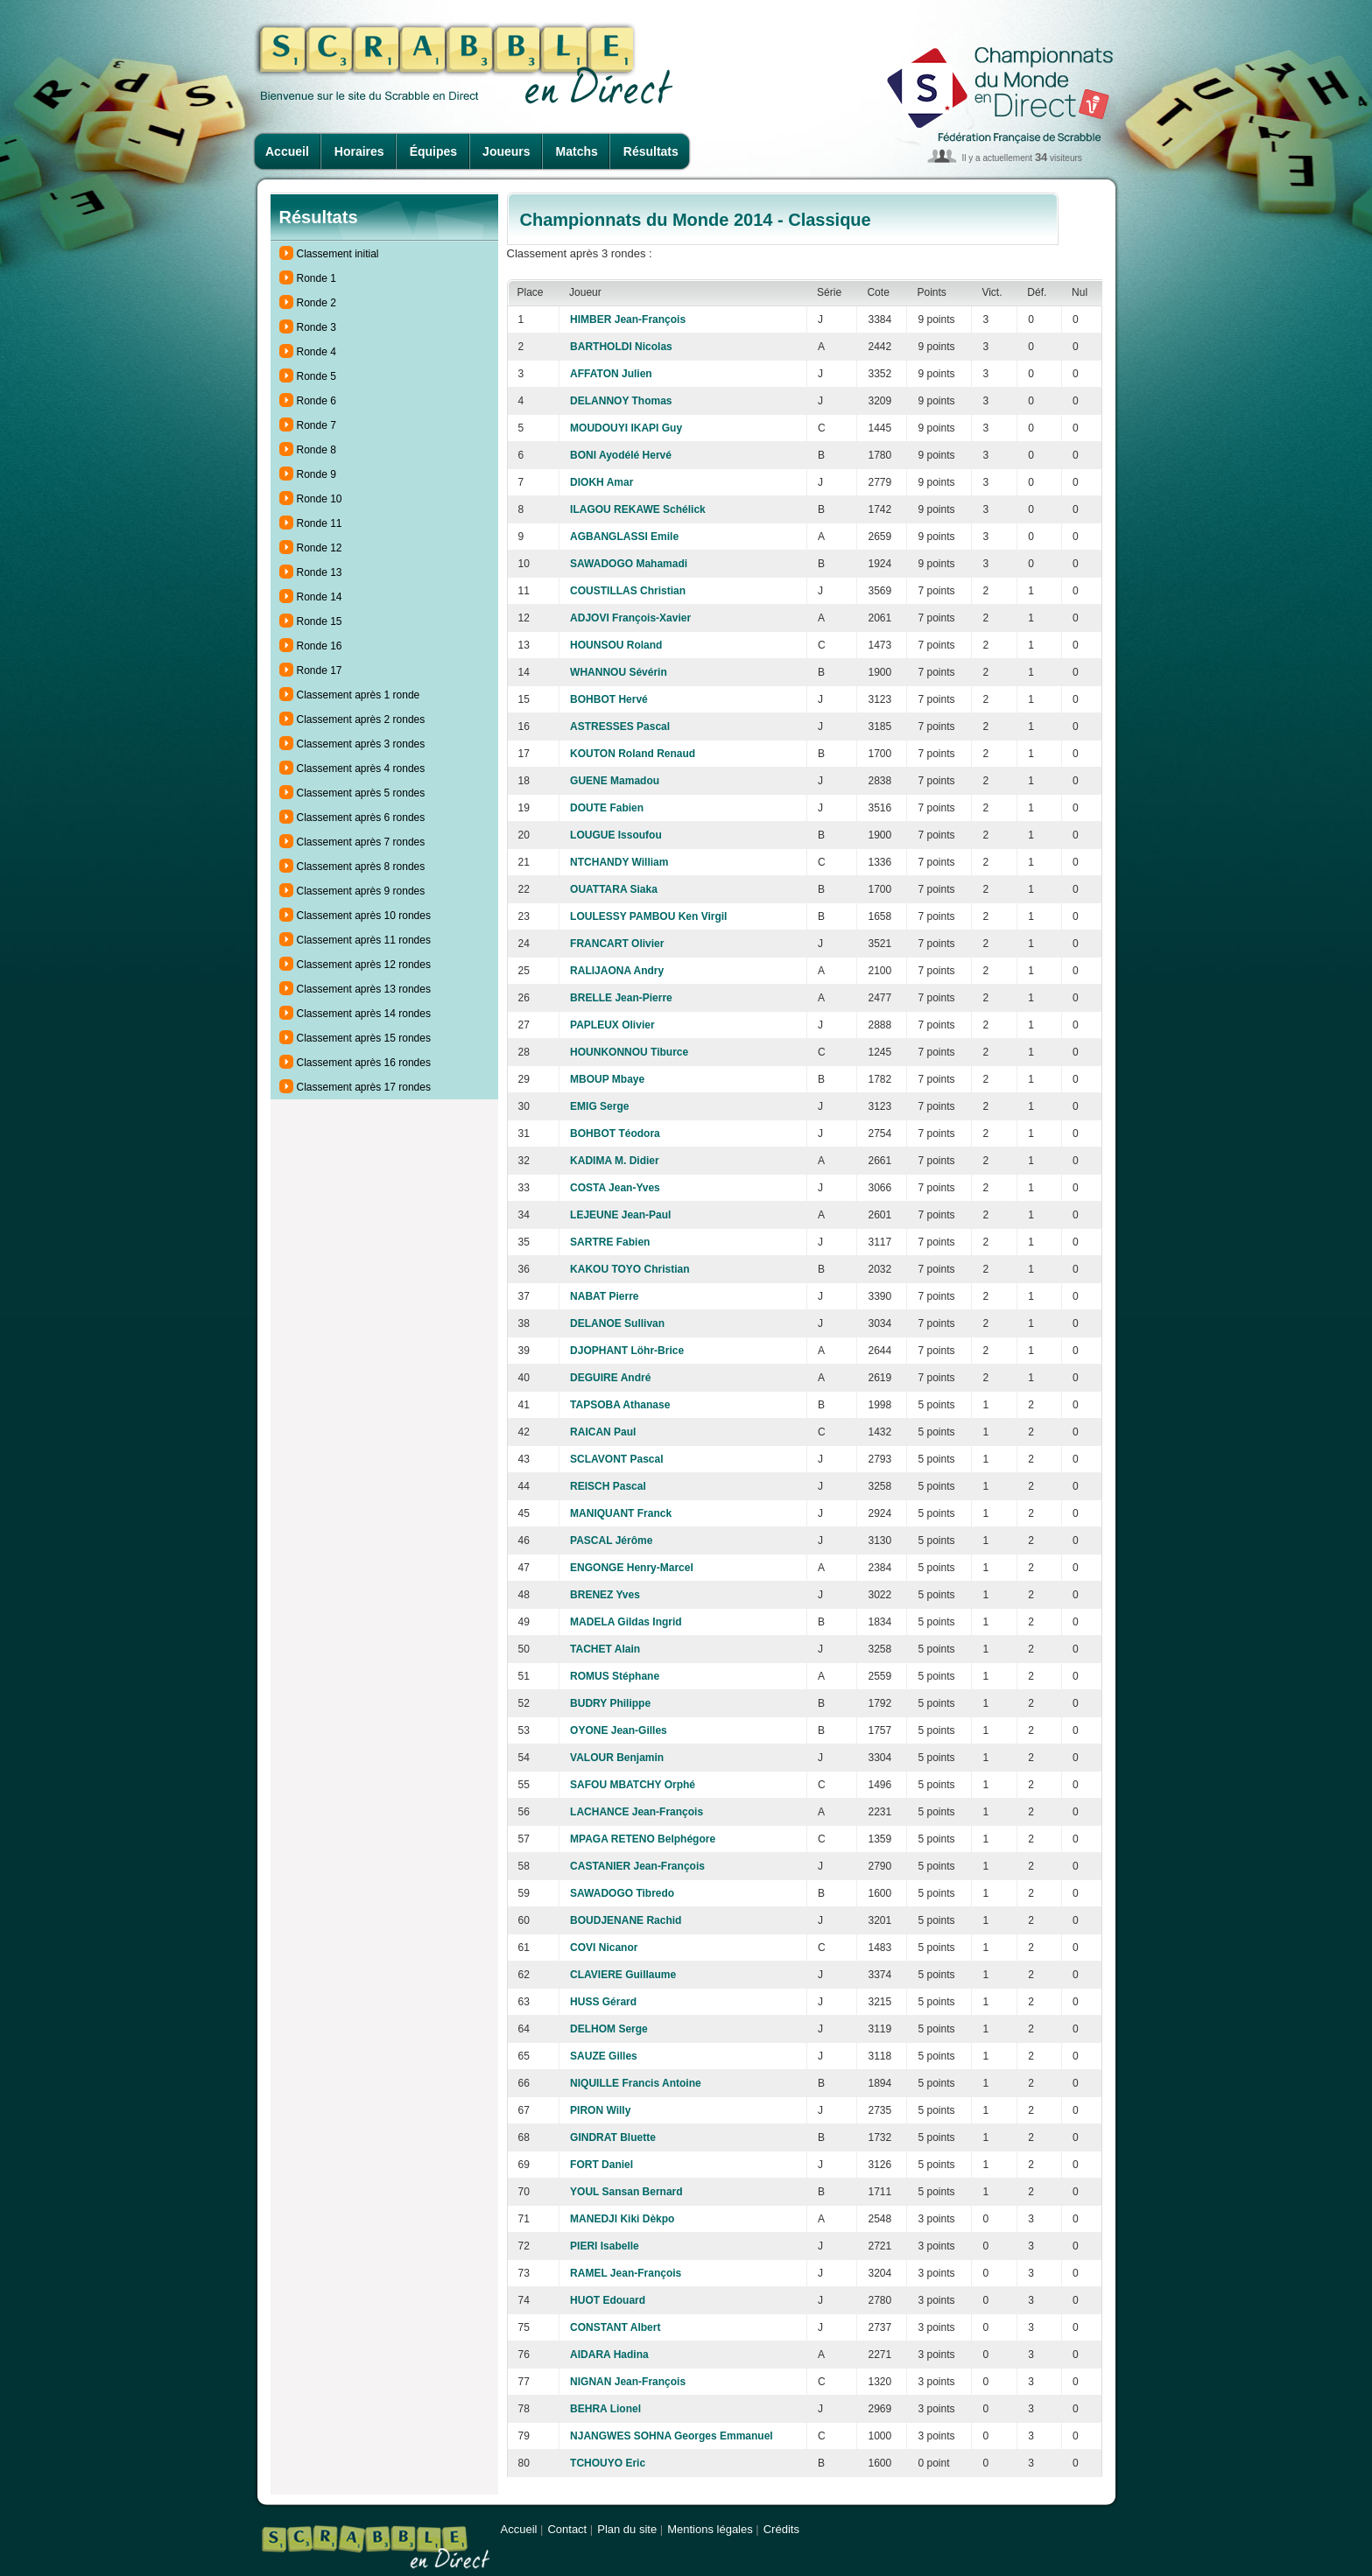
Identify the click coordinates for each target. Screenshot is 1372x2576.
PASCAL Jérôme (611, 1540)
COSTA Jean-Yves (615, 1188)
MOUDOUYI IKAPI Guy (626, 428)
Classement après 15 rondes (364, 1038)
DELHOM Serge (609, 2029)
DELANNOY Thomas (621, 401)
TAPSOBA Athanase (620, 1405)
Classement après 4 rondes (361, 768)
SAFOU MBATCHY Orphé (632, 1785)
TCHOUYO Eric (607, 2463)
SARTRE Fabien (610, 1242)
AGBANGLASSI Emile (624, 536)
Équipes (433, 151)
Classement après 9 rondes (361, 891)
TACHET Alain (605, 1649)
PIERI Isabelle (604, 2246)
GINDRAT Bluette (613, 2137)
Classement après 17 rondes (364, 1087)
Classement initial (338, 254)
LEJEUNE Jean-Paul (620, 1215)
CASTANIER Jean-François (637, 1866)
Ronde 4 (316, 352)
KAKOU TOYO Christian (629, 1269)
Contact (567, 2529)
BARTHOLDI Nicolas (621, 346)
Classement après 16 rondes (364, 1062)
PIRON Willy (600, 2110)
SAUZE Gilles (603, 2056)
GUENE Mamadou (614, 781)
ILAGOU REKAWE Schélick (638, 509)
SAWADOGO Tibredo (622, 1893)
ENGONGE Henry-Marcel (631, 1568)
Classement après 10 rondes (364, 915)
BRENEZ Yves (605, 1595)
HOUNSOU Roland (616, 645)
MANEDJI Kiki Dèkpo (622, 2219)
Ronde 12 (319, 548)
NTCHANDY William (619, 862)
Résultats (651, 151)
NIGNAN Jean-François (628, 2382)
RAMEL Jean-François (625, 2273)
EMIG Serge (599, 1106)
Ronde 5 (316, 376)
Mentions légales (710, 2529)
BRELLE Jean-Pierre (621, 998)
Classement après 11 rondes (364, 940)
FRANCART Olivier (617, 943)
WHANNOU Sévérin (618, 672)
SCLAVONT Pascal (616, 1459)
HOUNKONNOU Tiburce (629, 1052)
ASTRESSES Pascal (620, 726)
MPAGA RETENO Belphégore (642, 1839)
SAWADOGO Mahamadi (628, 564)
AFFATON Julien (611, 374)
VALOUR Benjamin (617, 1757)
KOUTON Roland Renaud (632, 754)
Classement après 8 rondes (361, 866)
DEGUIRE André (610, 1378)
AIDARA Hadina (609, 2354)
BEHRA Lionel (605, 2409)
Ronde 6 (316, 401)
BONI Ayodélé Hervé (621, 455)
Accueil (287, 151)
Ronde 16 (319, 646)
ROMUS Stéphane (614, 1676)
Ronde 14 (319, 597)
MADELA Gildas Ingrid (626, 1622)
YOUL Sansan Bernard (626, 2192)
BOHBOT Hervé (609, 699)
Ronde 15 (319, 621)
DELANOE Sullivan (617, 1323)
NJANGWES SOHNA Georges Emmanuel (671, 2436)
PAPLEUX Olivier (612, 1025)
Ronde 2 (316, 303)
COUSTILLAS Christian (628, 591)
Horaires (359, 151)
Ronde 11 (319, 523)
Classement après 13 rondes (364, 989)
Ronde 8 (316, 450)
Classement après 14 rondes (364, 1013)
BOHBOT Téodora (615, 1133)
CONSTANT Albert (615, 2327)
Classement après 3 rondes (361, 744)
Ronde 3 (316, 327)
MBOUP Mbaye (607, 1079)
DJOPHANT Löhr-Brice (627, 1350)
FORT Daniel (601, 2164)
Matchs (577, 151)
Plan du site (627, 2529)
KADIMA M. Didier (614, 1161)
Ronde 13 (319, 572)
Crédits (781, 2529)
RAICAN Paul (603, 1432)
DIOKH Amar (601, 482)
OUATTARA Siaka (614, 889)
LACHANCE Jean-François (636, 1812)
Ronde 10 (319, 499)
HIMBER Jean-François (628, 319)
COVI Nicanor (603, 1947)
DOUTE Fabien (607, 808)
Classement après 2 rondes (361, 719)
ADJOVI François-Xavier (630, 618)
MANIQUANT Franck (621, 1513)
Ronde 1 (316, 278)
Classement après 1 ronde (358, 695)
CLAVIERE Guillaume (623, 1975)
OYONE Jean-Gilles (618, 1730)
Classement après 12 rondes (364, 964)
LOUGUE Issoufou (616, 835)
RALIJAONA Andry (617, 971)
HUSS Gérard (603, 2002)
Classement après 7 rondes (361, 842)
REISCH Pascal (608, 1486)
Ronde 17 (319, 670)
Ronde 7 (316, 425)
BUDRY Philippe (610, 1703)
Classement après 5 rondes (361, 793)
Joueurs (506, 151)
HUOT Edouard (607, 2300)
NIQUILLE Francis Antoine (635, 2083)
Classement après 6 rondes (361, 817)
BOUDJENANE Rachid (625, 1920)
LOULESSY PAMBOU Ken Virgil (648, 916)
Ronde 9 (316, 474)
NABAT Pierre (604, 1296)
